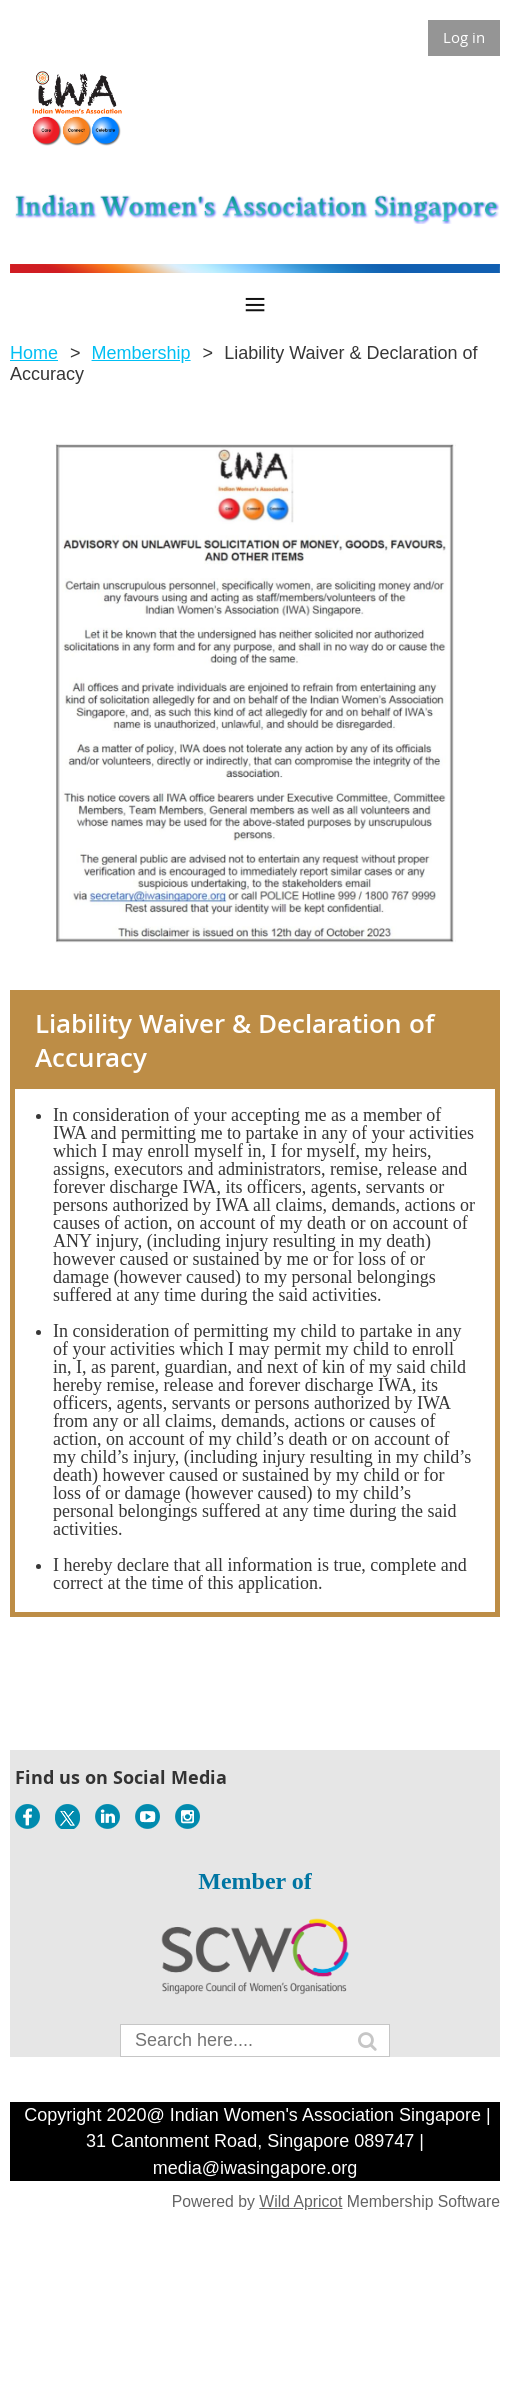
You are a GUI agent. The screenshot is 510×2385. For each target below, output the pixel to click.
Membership (141, 353)
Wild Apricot (300, 2201)
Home (34, 353)
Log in (464, 37)
